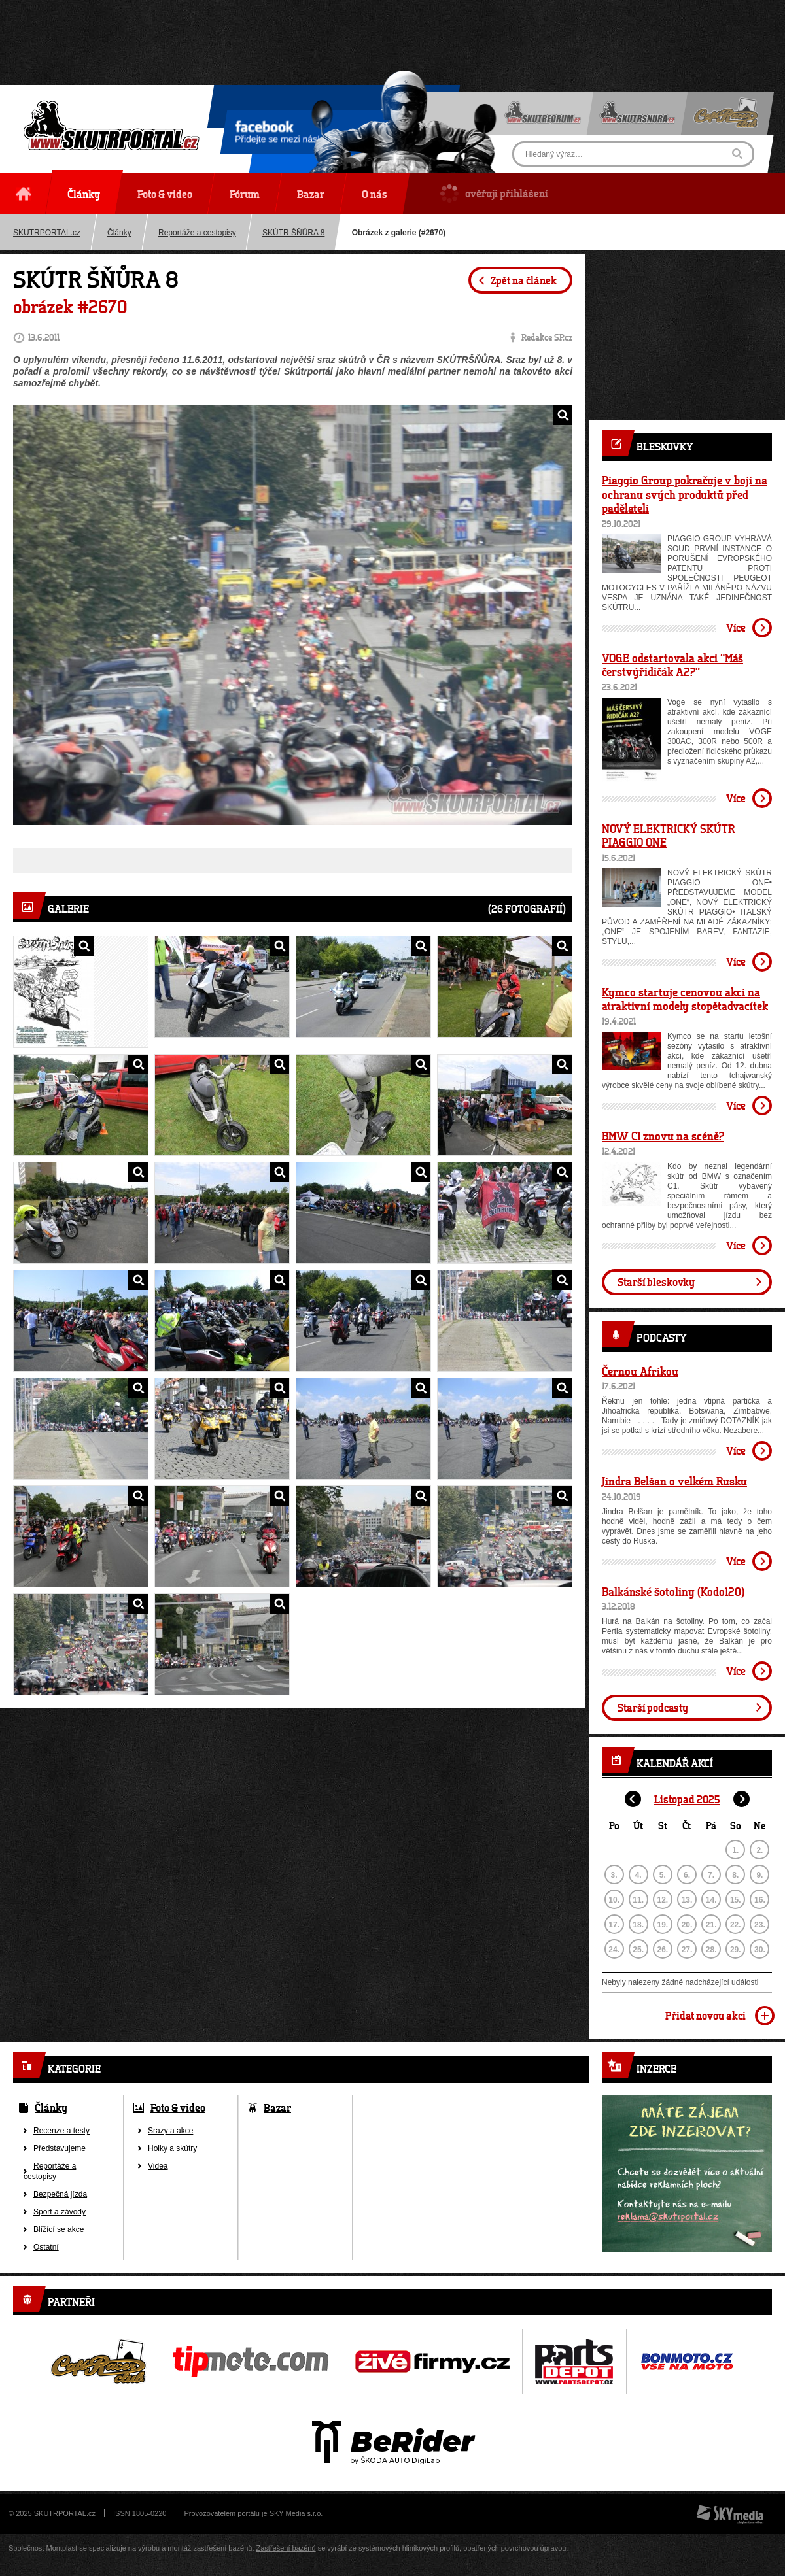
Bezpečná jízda (60, 2194)
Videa (157, 2166)
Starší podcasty (653, 1707)
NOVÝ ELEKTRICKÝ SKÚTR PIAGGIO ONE (668, 835)
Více (736, 627)
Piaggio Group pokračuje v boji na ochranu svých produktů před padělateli (684, 494)
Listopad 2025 (687, 1799)
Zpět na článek (524, 280)
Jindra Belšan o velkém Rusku (674, 1481)
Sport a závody (59, 2211)
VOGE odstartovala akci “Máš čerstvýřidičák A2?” (672, 665)
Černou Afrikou (640, 1371)
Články (119, 232)
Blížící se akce (58, 2229)
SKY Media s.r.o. (296, 2513)
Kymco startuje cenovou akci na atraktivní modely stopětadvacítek (685, 999)
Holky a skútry (172, 2148)
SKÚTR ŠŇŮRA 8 (293, 232)
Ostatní (46, 2247)
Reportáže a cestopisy (197, 232)
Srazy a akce (170, 2130)
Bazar (277, 2107)
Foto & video (177, 2107)
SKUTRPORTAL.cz (65, 2513)
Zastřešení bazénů (286, 2548)
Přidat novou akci (705, 2015)
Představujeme (59, 2148)
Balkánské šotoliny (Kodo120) (673, 1591)
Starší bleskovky (656, 1282)
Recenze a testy (61, 2130)
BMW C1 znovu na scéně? (663, 1135)
